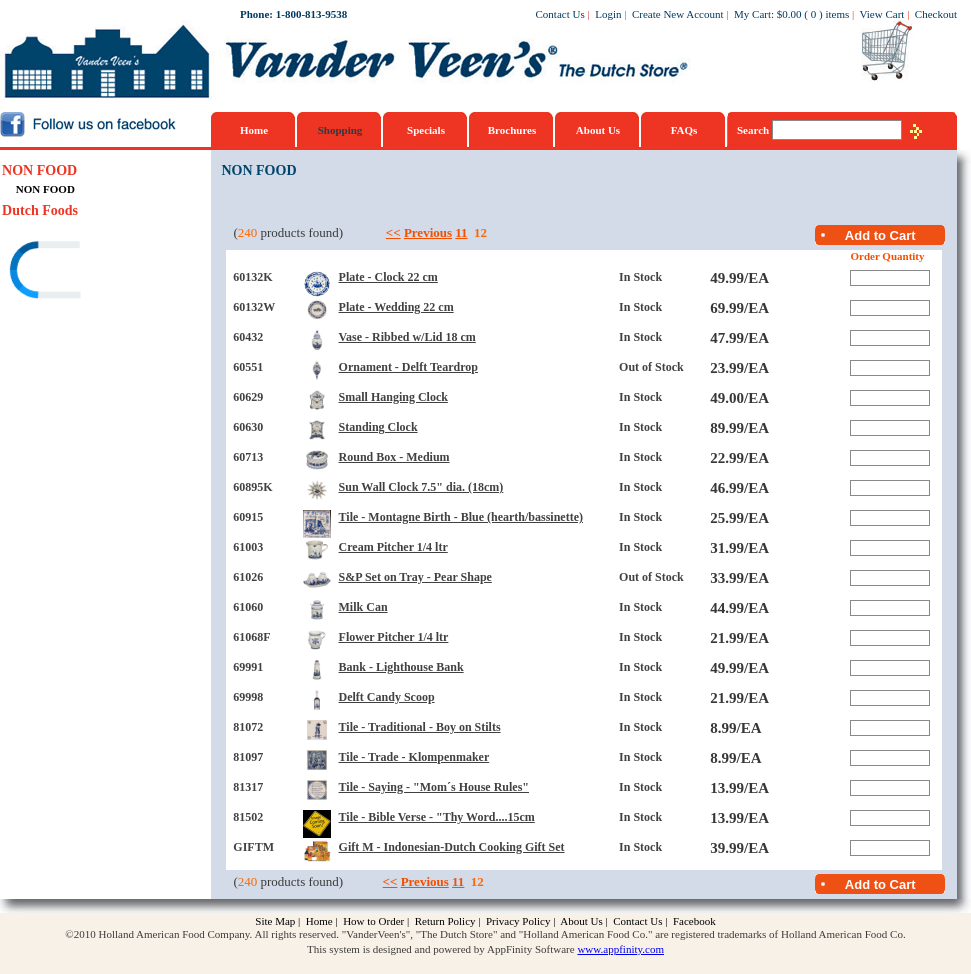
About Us (598, 130)
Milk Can (363, 607)
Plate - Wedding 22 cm (396, 307)
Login (608, 14)
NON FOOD (39, 170)
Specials (426, 130)
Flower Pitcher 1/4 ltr (394, 637)
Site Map (275, 921)
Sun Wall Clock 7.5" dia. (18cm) (421, 487)
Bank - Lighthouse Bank (401, 667)
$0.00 (789, 14)
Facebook (694, 921)
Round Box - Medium (394, 457)
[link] (79, 272)
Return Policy (445, 921)
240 (248, 232)
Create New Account (678, 14)
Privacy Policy (518, 921)
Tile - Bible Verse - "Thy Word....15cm (437, 817)
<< (393, 232)
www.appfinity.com (620, 949)
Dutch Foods (40, 210)
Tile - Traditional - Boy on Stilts (420, 727)
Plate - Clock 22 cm (388, 277)
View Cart (882, 14)
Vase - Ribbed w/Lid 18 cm (407, 337)
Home (254, 130)
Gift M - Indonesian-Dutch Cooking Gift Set (452, 847)
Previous (428, 232)
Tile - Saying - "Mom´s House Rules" (434, 787)
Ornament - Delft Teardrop (408, 367)
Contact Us (560, 14)
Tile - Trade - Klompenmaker (414, 757)
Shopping (340, 130)
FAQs (684, 130)
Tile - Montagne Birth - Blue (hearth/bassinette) (461, 517)
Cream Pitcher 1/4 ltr (393, 547)
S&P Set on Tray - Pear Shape (415, 577)
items (837, 14)
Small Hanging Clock (393, 397)
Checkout (936, 14)
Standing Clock (378, 427)
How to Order (373, 921)
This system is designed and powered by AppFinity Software (441, 949)
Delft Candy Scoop (387, 697)
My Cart (752, 14)
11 (461, 232)
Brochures (512, 130)
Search (754, 130)
